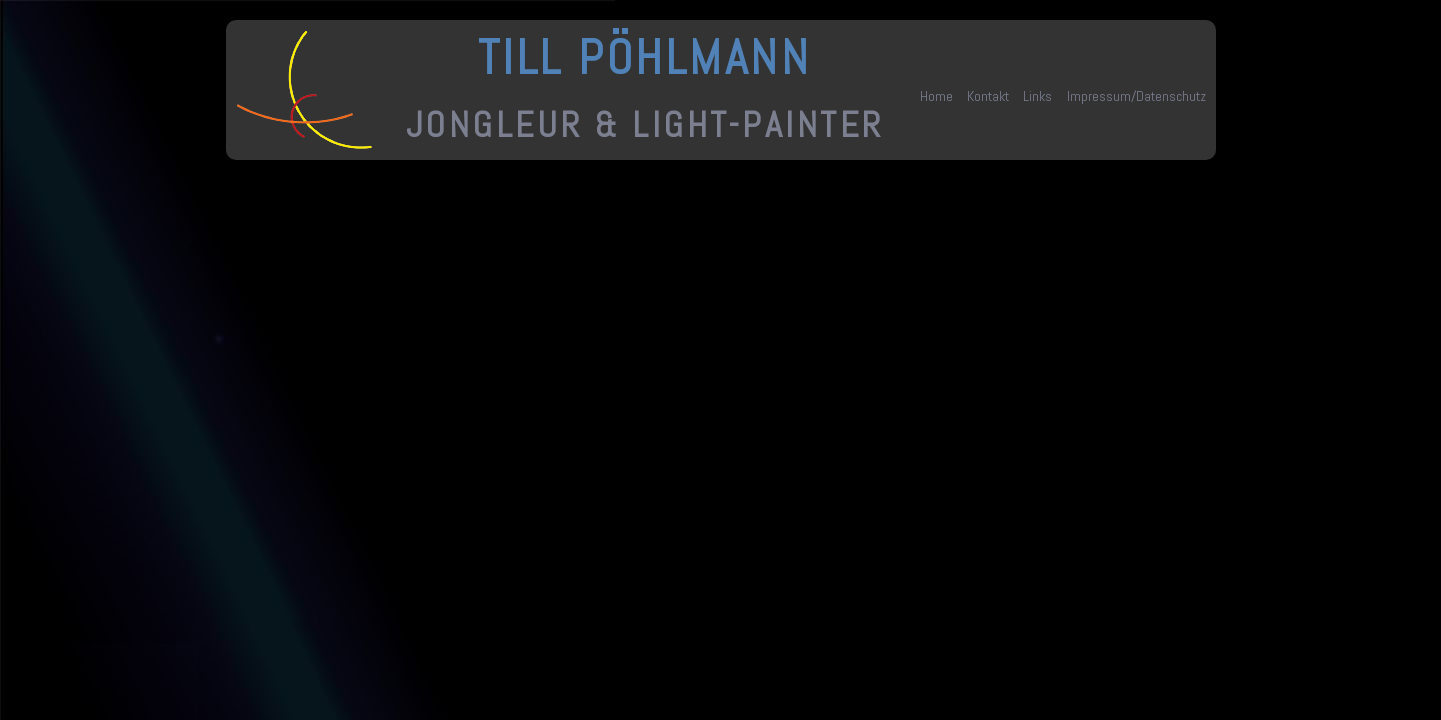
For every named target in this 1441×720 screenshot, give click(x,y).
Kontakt (988, 96)
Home (936, 96)
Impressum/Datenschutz (1136, 96)
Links (1037, 96)
